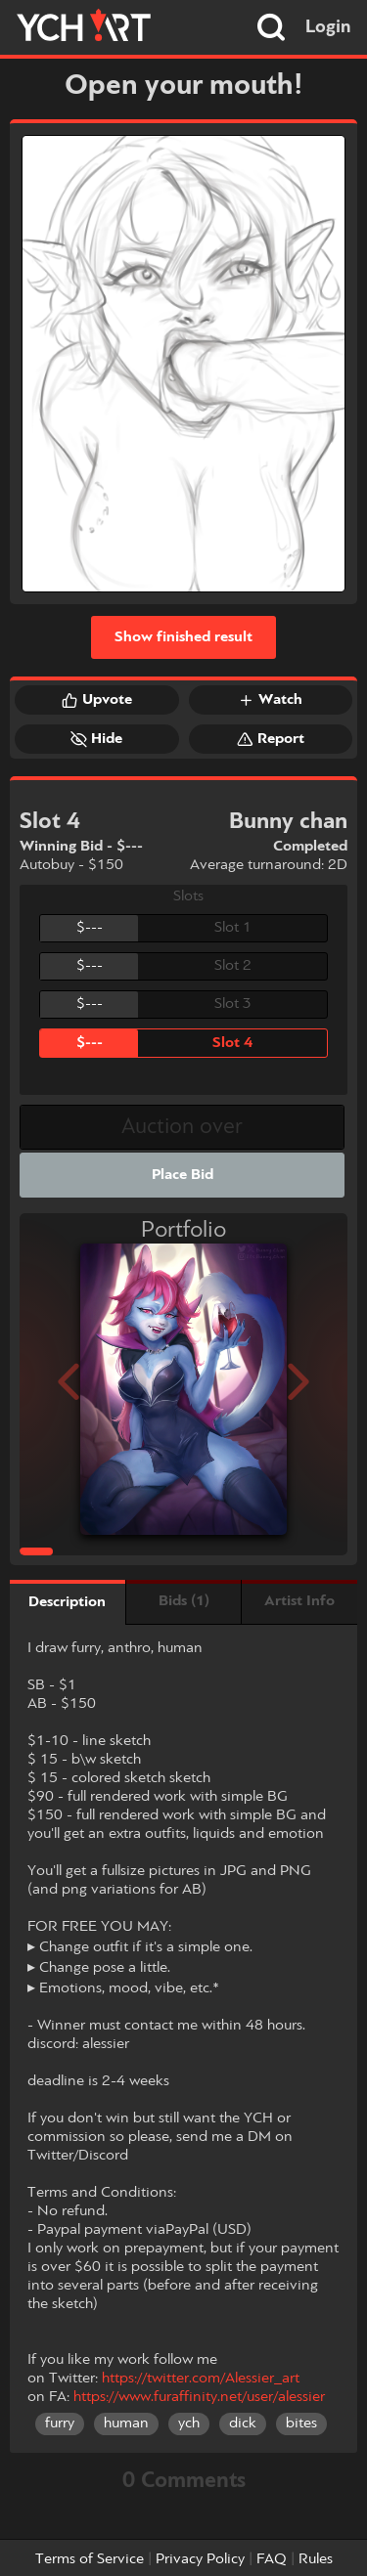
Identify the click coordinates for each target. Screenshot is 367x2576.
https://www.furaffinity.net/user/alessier (199, 2397)
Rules (315, 2559)
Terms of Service (89, 2559)
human (126, 2423)
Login (328, 27)
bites (301, 2423)
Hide (96, 739)
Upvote (97, 700)
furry (59, 2423)
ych (189, 2423)
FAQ (271, 2559)
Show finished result (183, 637)
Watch (270, 700)
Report (270, 739)
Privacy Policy (200, 2559)
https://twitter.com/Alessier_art (200, 2378)
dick (242, 2423)
